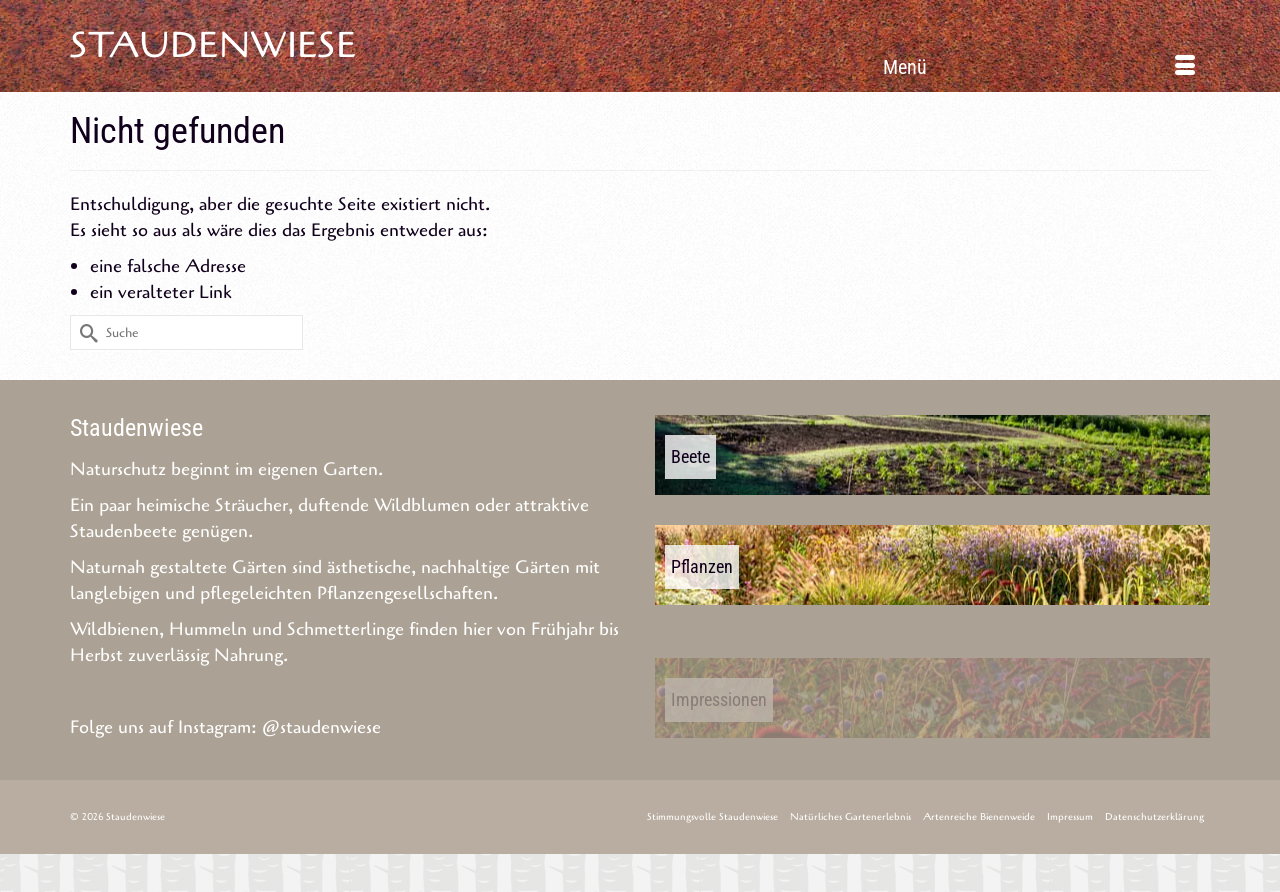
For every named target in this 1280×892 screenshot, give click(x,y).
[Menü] (1039, 67)
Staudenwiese (213, 45)
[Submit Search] (85, 332)
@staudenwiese (321, 727)
